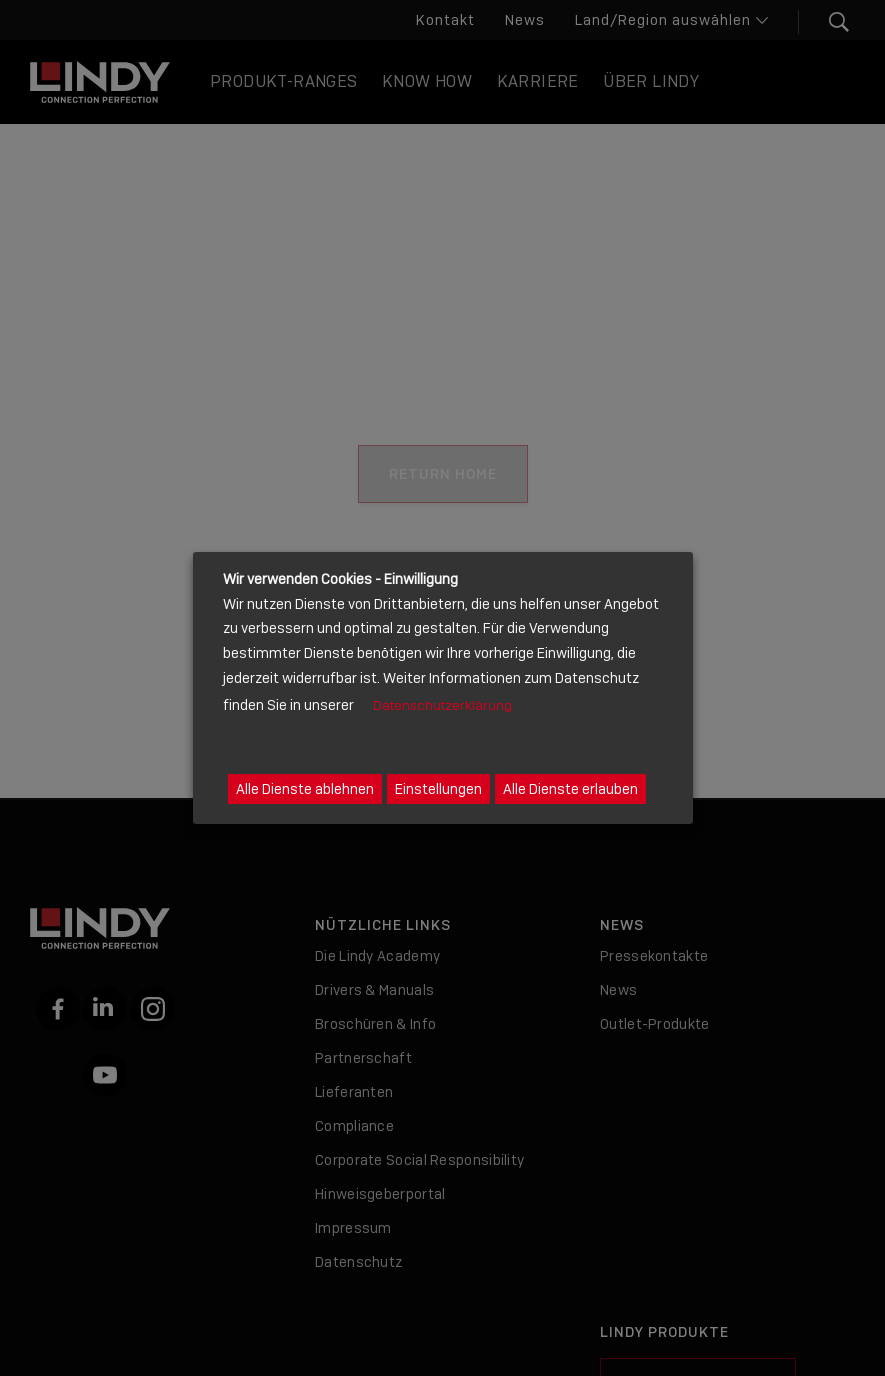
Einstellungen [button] (438, 789)
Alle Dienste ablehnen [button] (305, 789)
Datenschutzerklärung (442, 705)
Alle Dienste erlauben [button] (570, 789)
